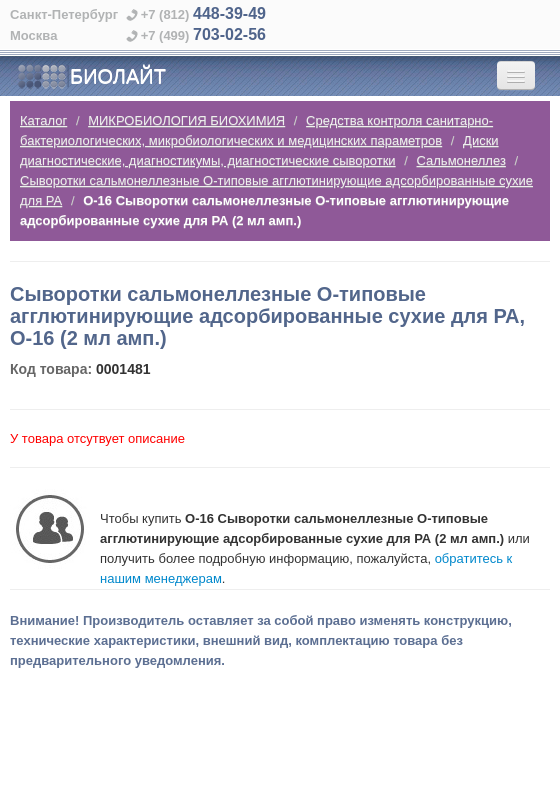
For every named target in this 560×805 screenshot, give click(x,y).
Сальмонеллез (461, 160)
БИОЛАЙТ (91, 77)
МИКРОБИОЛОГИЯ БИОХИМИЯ (186, 120)
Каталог (43, 120)
